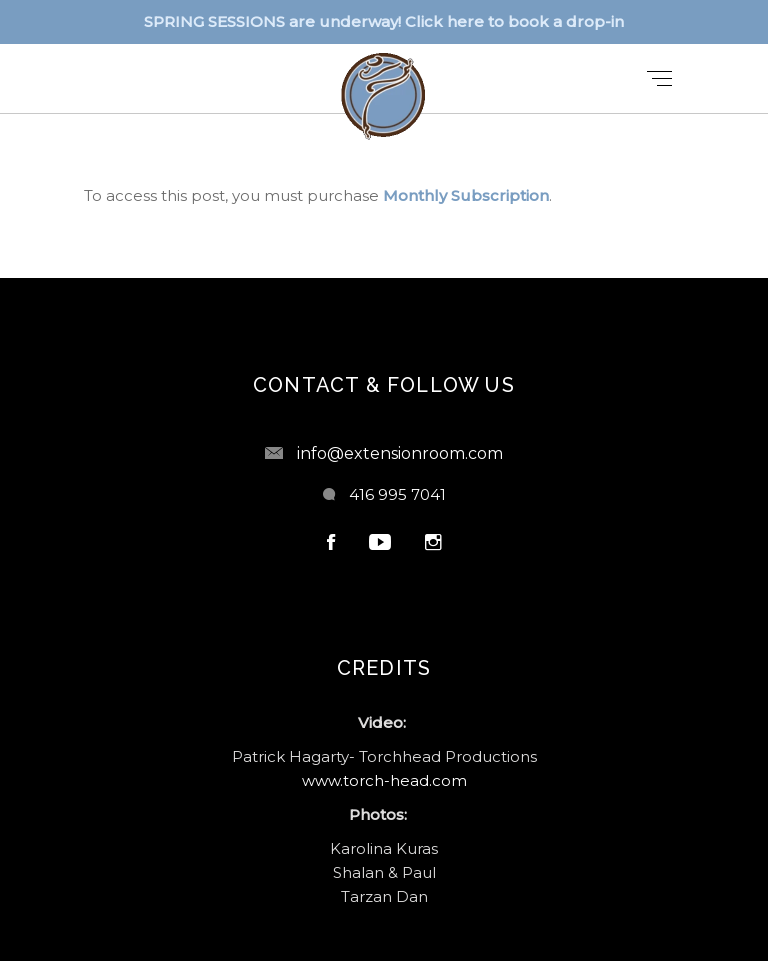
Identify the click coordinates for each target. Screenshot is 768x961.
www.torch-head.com (384, 780)
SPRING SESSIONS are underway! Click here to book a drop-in (384, 21)
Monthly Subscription (466, 195)
